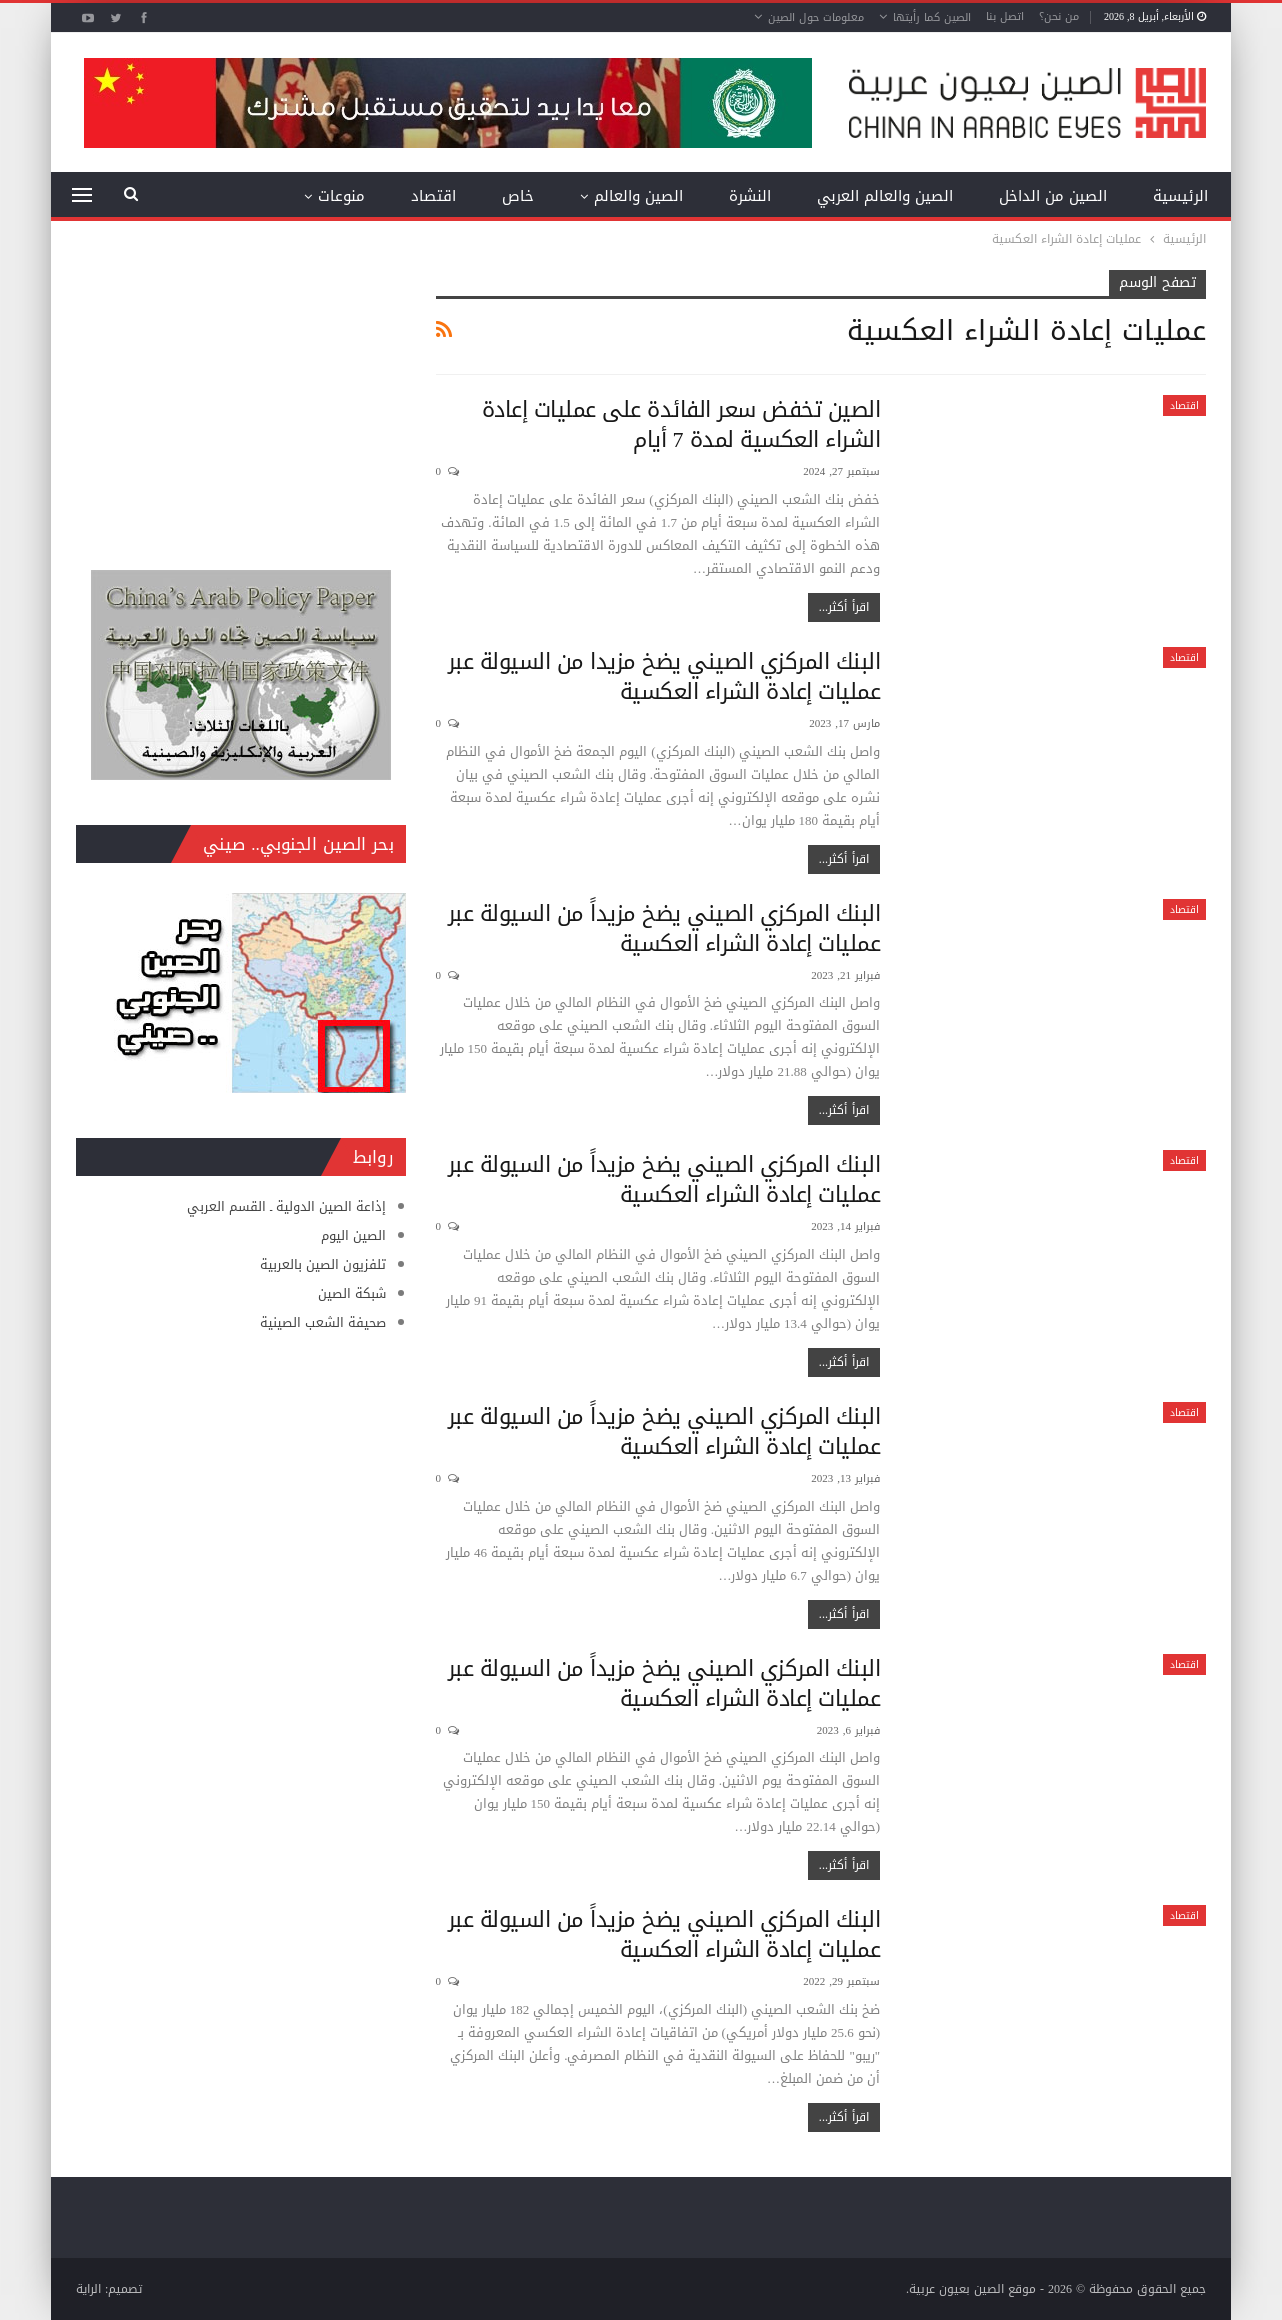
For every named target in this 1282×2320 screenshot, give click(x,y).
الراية (88, 2289)
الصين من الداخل (1053, 196)
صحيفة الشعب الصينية (323, 1322)
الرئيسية (1180, 196)
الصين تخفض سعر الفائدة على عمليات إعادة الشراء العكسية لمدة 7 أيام (681, 425)
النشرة (750, 196)
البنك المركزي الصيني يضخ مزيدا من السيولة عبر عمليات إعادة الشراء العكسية (664, 677)
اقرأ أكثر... (844, 607)
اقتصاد (433, 196)
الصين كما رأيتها (932, 17)
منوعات (341, 196)
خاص (518, 196)
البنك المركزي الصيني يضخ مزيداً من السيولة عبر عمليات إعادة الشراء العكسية (664, 929)
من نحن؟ (1059, 16)
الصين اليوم (353, 1235)
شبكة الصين (352, 1293)
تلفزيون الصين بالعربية (323, 1264)
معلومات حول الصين (816, 17)
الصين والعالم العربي (885, 196)
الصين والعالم (638, 196)
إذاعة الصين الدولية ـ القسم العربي (286, 1206)
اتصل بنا (1005, 16)
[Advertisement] (241, 395)
